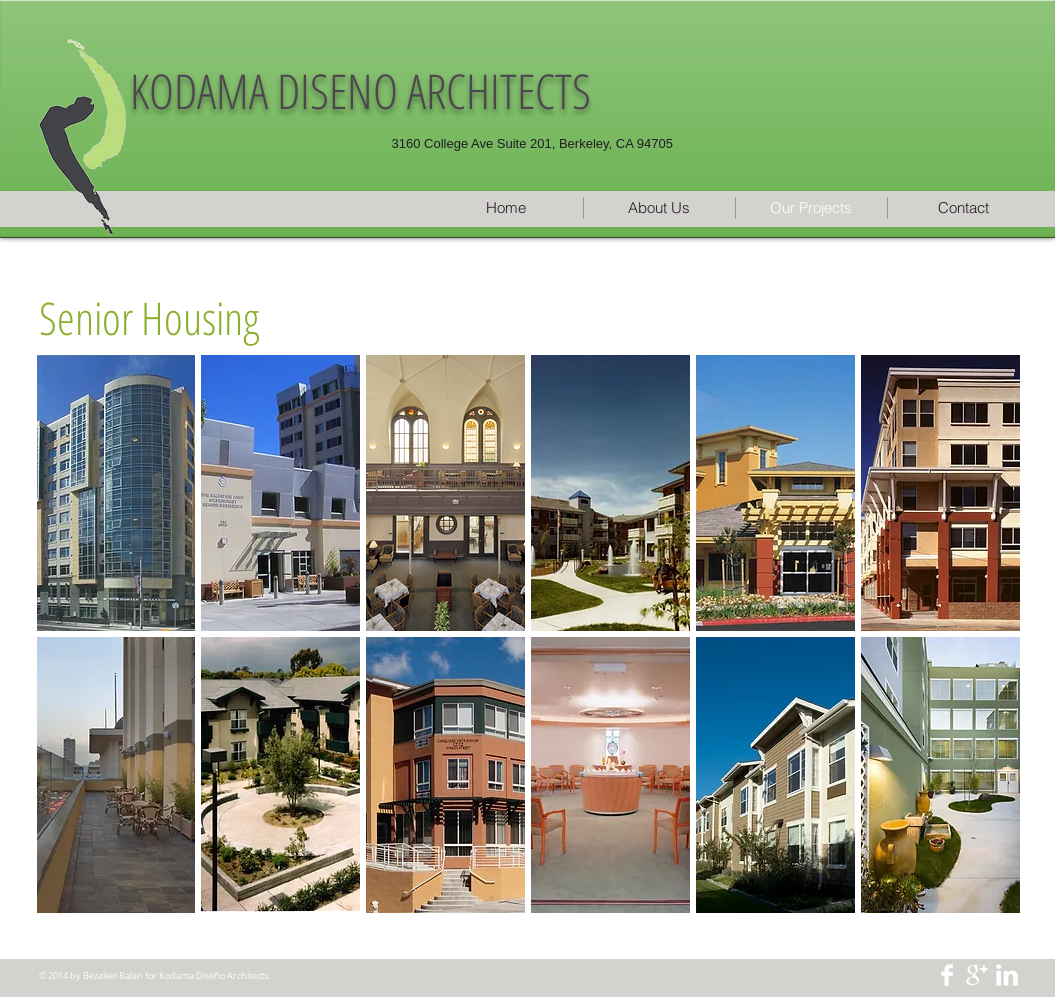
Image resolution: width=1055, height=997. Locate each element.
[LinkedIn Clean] (1007, 975)
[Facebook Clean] (947, 975)
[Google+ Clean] (977, 975)
